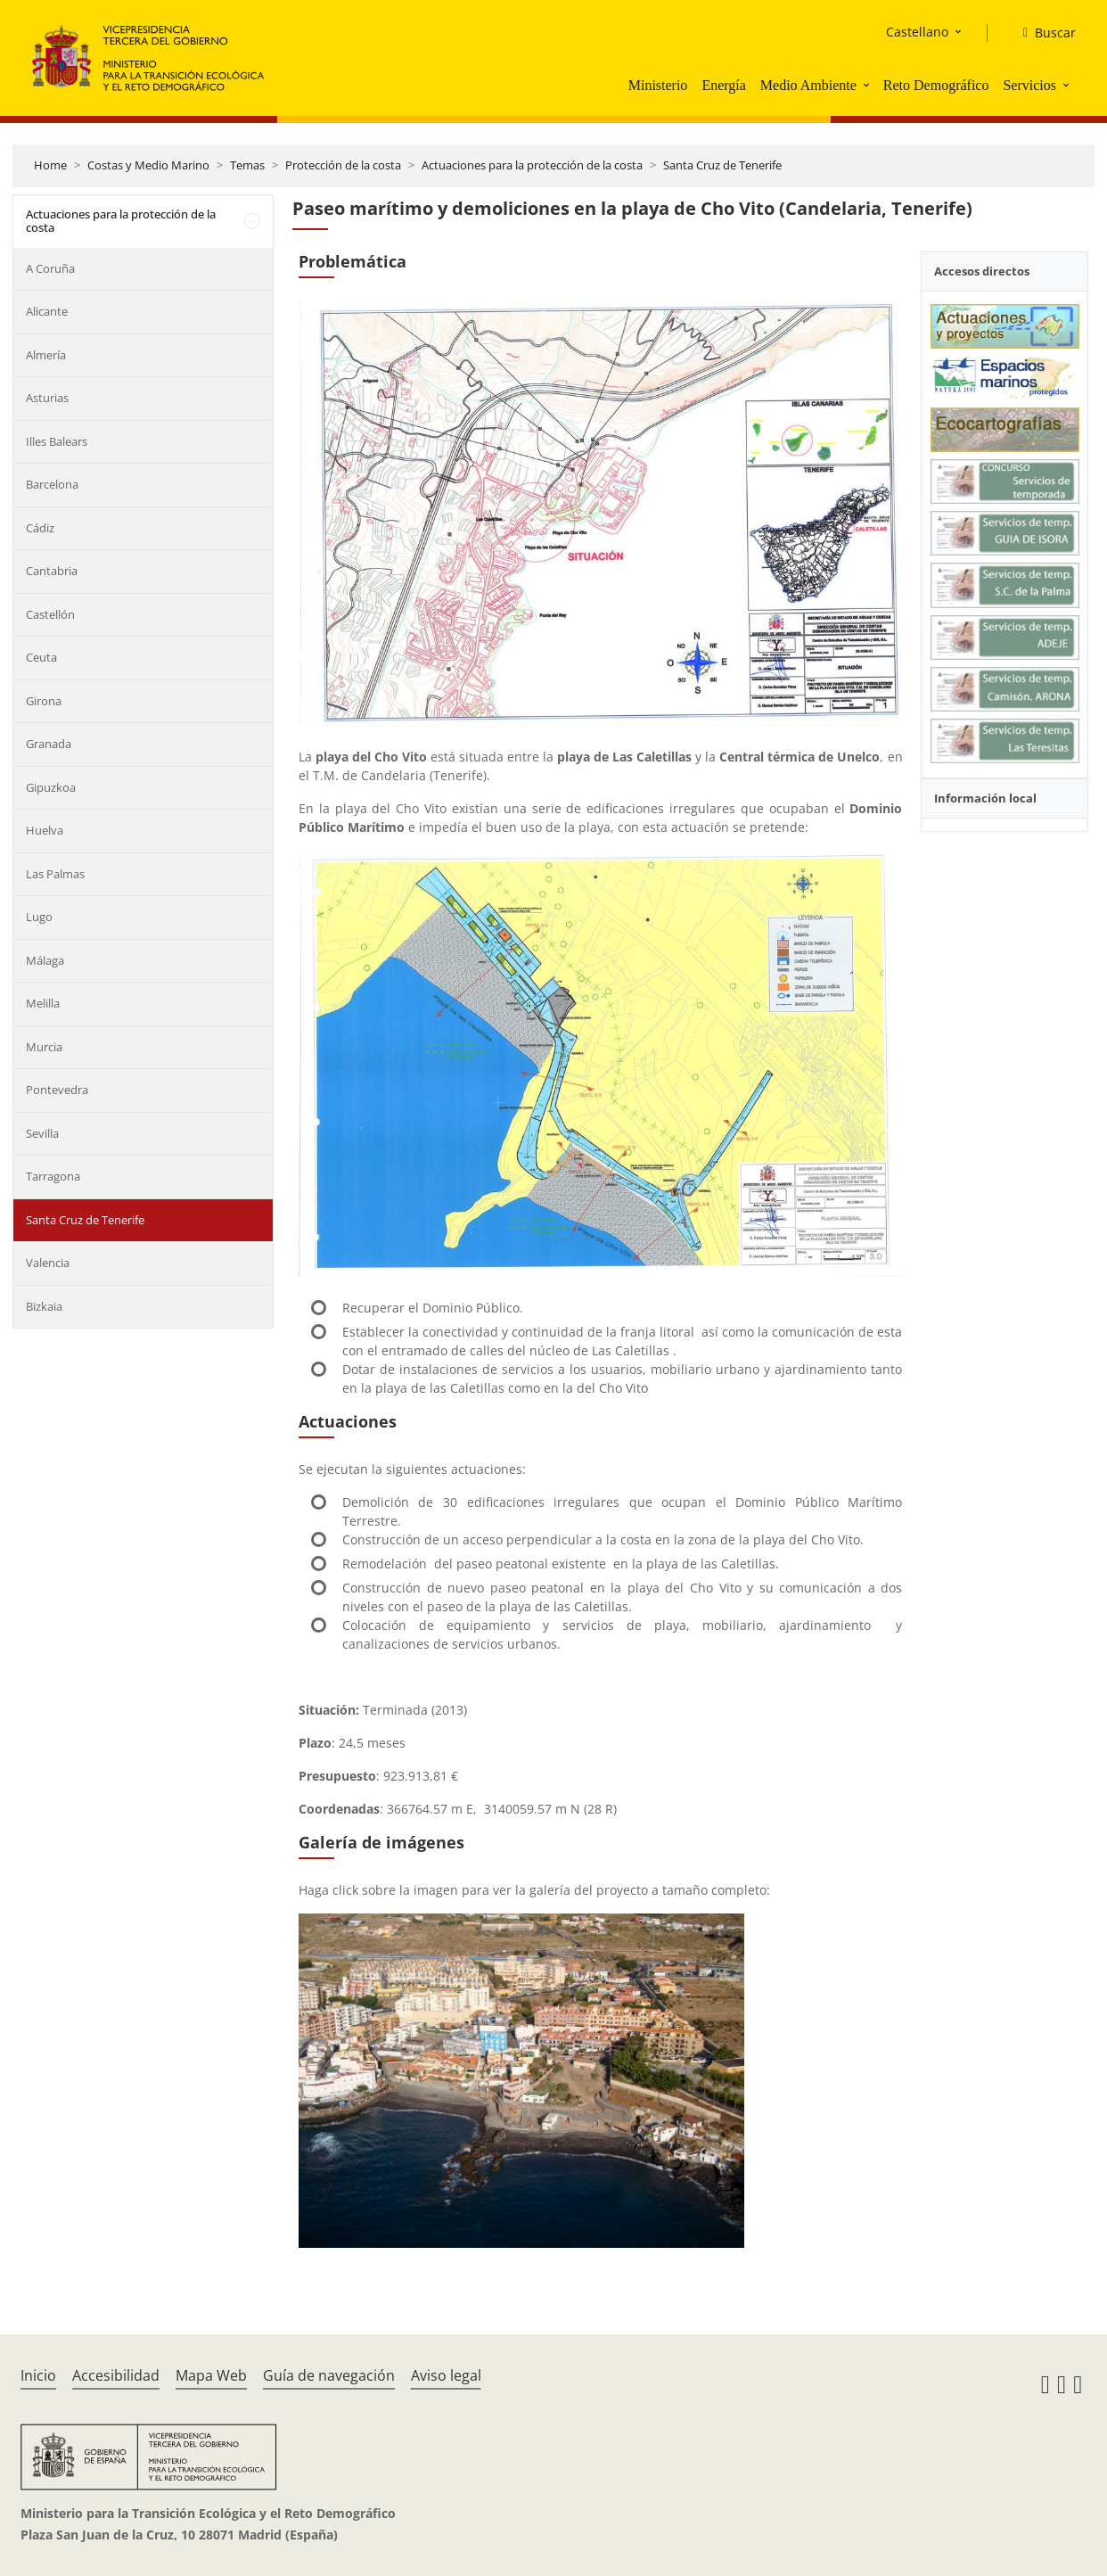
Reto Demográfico (936, 85)
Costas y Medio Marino (148, 165)
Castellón (50, 614)
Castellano (917, 31)
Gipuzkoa (51, 787)
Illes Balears (56, 441)
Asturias (47, 398)
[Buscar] (1042, 33)
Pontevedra (57, 1090)
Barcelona (52, 484)
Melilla (43, 1003)
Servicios (1029, 85)
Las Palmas (55, 874)
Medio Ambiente (808, 85)
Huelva (44, 830)
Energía (723, 85)
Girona (44, 701)
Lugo (39, 917)
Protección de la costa (343, 165)
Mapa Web (211, 2375)
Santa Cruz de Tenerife (722, 165)
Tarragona (53, 1176)
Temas (247, 165)
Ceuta (41, 657)
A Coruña (50, 268)
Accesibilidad (116, 2375)
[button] (868, 85)
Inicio (38, 2375)
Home (50, 165)
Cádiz (40, 528)
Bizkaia (44, 1306)
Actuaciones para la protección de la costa (532, 165)
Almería (46, 355)
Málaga (45, 960)
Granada (48, 744)
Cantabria (52, 571)
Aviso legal (446, 2375)
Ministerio (658, 85)
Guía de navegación (329, 2375)
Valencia (48, 1263)
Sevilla (42, 1133)
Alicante (47, 311)
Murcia (44, 1047)
